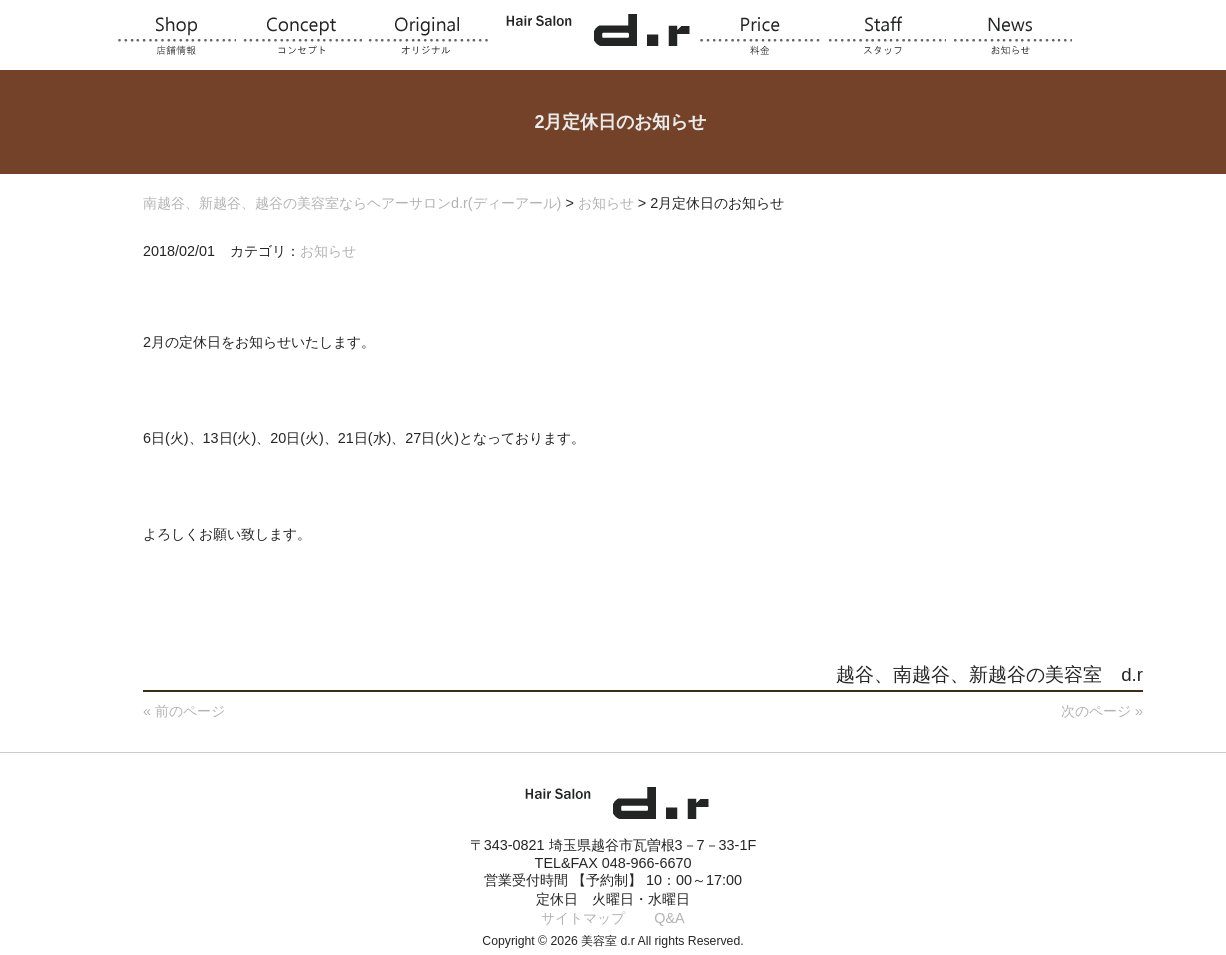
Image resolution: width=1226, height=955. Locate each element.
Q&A (669, 918)
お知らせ (328, 251)
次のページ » (1102, 711)
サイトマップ (583, 918)
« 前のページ (184, 711)
